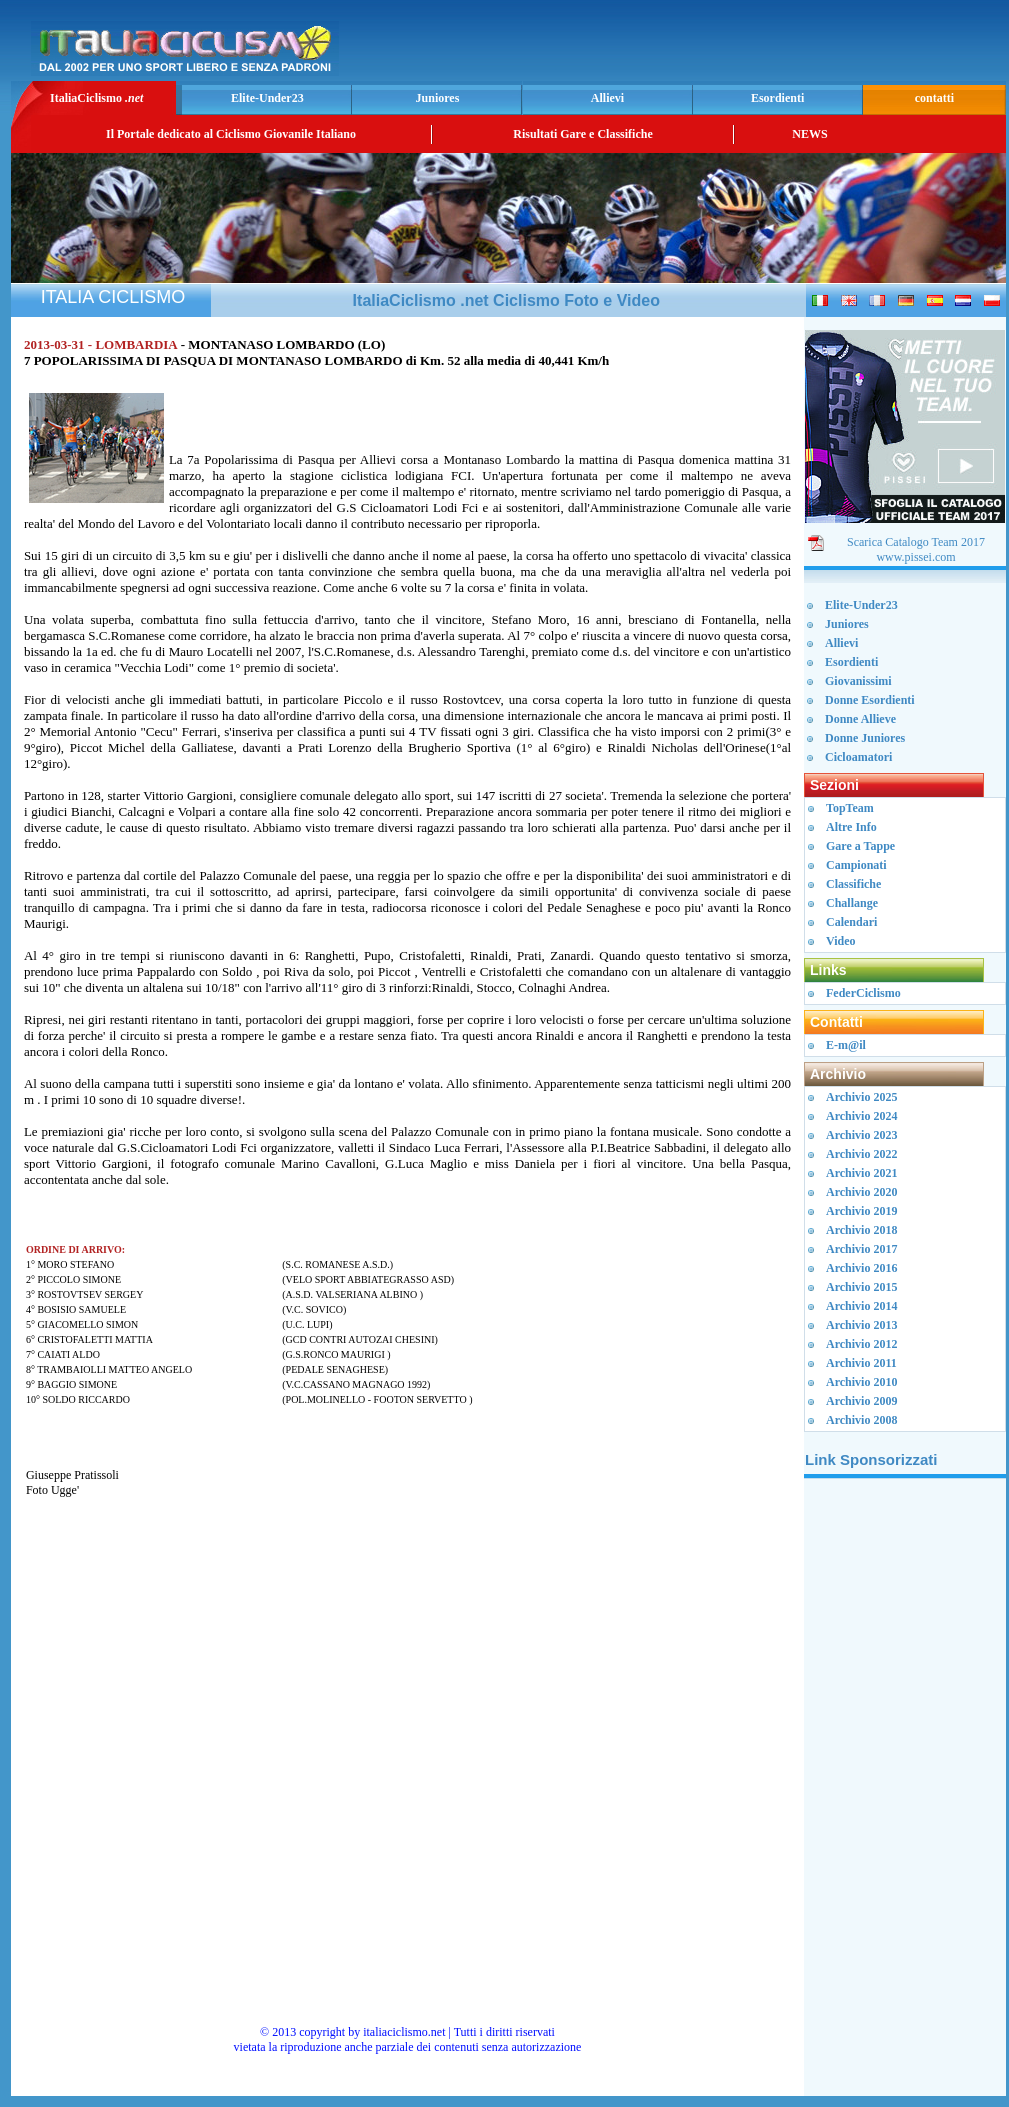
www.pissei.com (915, 557)
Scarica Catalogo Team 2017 (916, 542)
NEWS (809, 134)
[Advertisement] (767, 46)
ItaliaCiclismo (96, 98)
